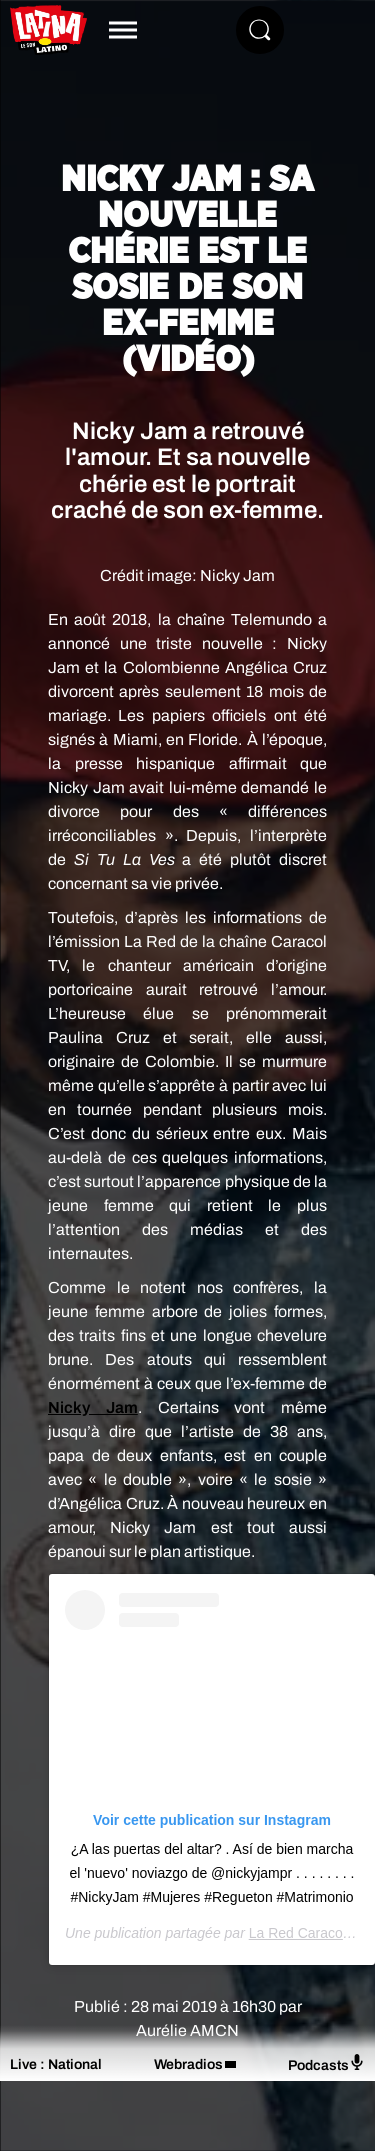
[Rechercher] (260, 30)
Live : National (56, 2064)
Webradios (188, 2064)
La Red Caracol (297, 1933)
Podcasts (326, 2063)
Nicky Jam (93, 1407)
